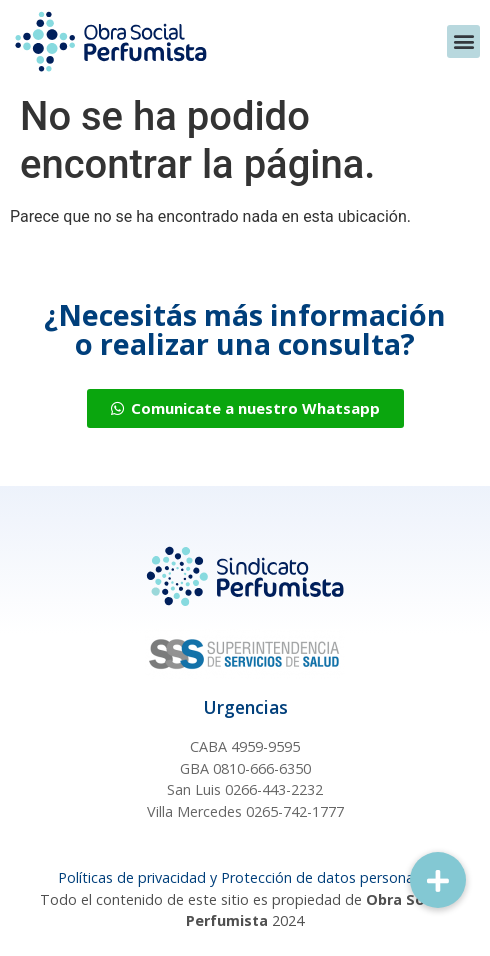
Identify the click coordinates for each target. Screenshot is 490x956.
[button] (463, 41)
